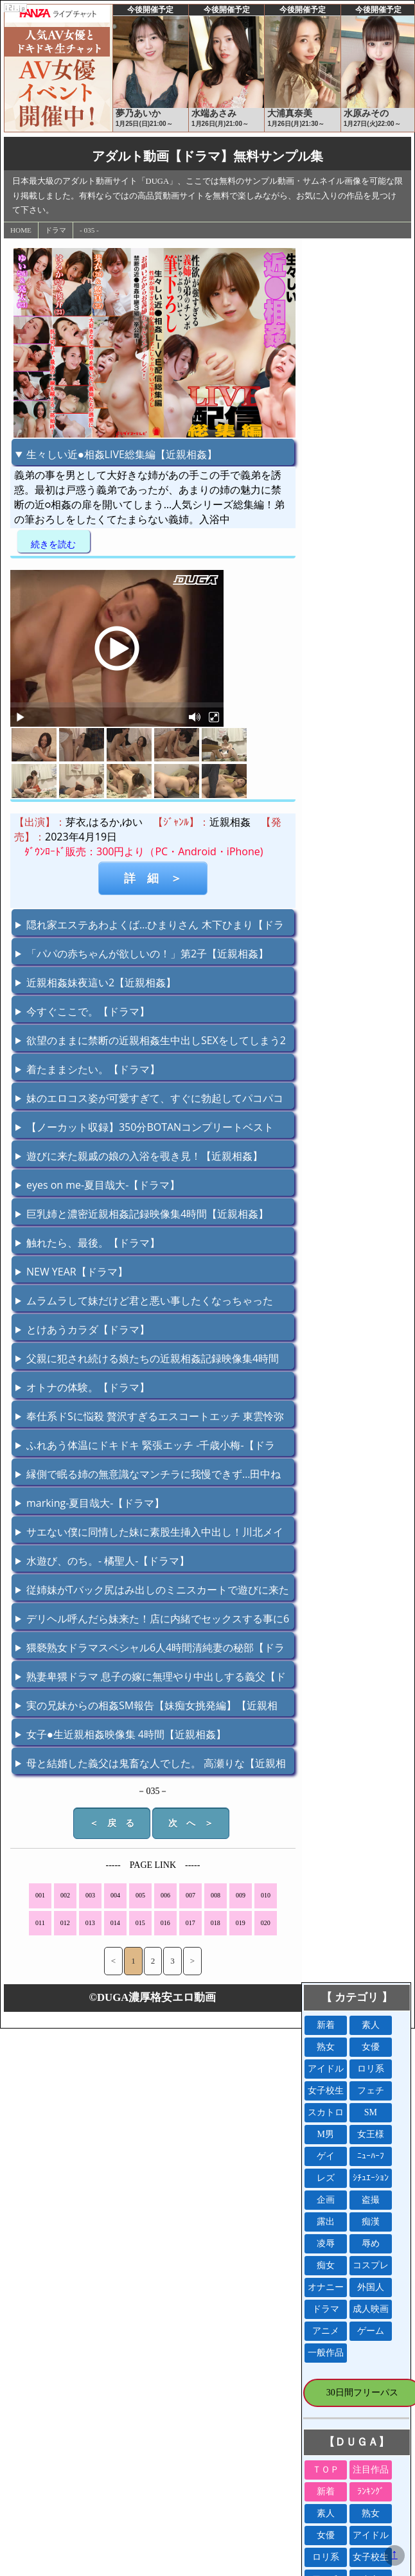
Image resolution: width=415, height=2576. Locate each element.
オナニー (326, 2287)
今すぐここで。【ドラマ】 (88, 1011)
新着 (326, 2025)
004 (115, 1895)
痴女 (326, 2265)
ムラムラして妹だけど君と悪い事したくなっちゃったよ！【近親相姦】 (144, 1302)
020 (265, 1922)
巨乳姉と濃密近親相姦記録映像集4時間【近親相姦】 (147, 1214)
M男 (325, 2134)
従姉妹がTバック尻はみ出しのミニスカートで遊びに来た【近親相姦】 (152, 1592)
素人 (371, 2025)
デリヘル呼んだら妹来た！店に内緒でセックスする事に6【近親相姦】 (152, 1621)
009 (240, 1895)
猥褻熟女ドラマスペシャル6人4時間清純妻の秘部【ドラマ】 (150, 1649)
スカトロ (326, 2112)
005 (140, 1895)
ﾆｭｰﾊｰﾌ (370, 2156)
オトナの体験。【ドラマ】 (88, 1387)
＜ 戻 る (111, 1823)
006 (165, 1895)
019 (240, 1922)
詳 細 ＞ (153, 878)
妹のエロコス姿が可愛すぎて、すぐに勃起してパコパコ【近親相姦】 (149, 1100)
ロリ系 (370, 2069)
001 (40, 1895)
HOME (20, 230)
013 (90, 1922)
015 (140, 1922)
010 (265, 1895)
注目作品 (371, 2469)
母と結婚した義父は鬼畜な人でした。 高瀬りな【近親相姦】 (150, 1765)
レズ (326, 2178)
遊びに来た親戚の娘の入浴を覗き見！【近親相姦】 (144, 1156)
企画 (326, 2200)
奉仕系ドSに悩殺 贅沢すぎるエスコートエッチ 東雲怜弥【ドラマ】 (149, 1418)
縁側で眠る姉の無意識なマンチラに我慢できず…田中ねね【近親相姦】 (148, 1476)
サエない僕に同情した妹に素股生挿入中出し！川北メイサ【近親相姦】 (149, 1534)
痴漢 (371, 2221)
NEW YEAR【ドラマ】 (77, 1272)
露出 (326, 2221)
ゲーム (370, 2331)
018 (215, 1922)
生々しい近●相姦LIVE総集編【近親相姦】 (121, 454)
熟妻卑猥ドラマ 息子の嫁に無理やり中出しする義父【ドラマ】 (150, 1678)
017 (190, 1922)
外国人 (370, 2287)
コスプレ (371, 2265)
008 (215, 1895)
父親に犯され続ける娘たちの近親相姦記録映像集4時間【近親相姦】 (147, 1360)
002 (65, 1895)
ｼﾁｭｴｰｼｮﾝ (371, 2178)
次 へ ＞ (190, 1823)
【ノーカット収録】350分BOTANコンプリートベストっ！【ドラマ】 (144, 1129)
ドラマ (55, 230)
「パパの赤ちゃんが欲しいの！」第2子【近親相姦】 (147, 953)
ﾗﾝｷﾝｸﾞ (370, 2491)
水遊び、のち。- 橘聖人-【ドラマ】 (108, 1561)
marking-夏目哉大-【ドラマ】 (95, 1503)
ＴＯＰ (325, 2469)
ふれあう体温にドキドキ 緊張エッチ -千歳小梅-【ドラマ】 (145, 1447)
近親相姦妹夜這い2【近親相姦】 (101, 982)
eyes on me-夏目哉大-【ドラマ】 (103, 1185)
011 (40, 1922)
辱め (371, 2243)
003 (90, 1895)
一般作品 (326, 2353)
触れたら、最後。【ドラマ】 (93, 1243)
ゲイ (326, 2156)
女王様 (370, 2134)
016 (165, 1922)
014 (115, 1922)
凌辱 (326, 2243)
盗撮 (371, 2200)
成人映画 (371, 2309)
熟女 (326, 2047)
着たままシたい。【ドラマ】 (93, 1069)
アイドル (326, 2069)
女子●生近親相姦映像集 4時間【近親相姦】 (126, 1734)
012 (65, 1922)
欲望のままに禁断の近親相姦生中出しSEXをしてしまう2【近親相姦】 (150, 1042)
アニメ (325, 2331)
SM (370, 2112)
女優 (371, 2047)
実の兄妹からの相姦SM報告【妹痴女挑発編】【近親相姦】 (146, 1707)
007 (190, 1895)
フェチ (370, 2090)
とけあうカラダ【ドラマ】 (88, 1329)
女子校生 (326, 2090)
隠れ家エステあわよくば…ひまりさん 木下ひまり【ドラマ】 (149, 927)
